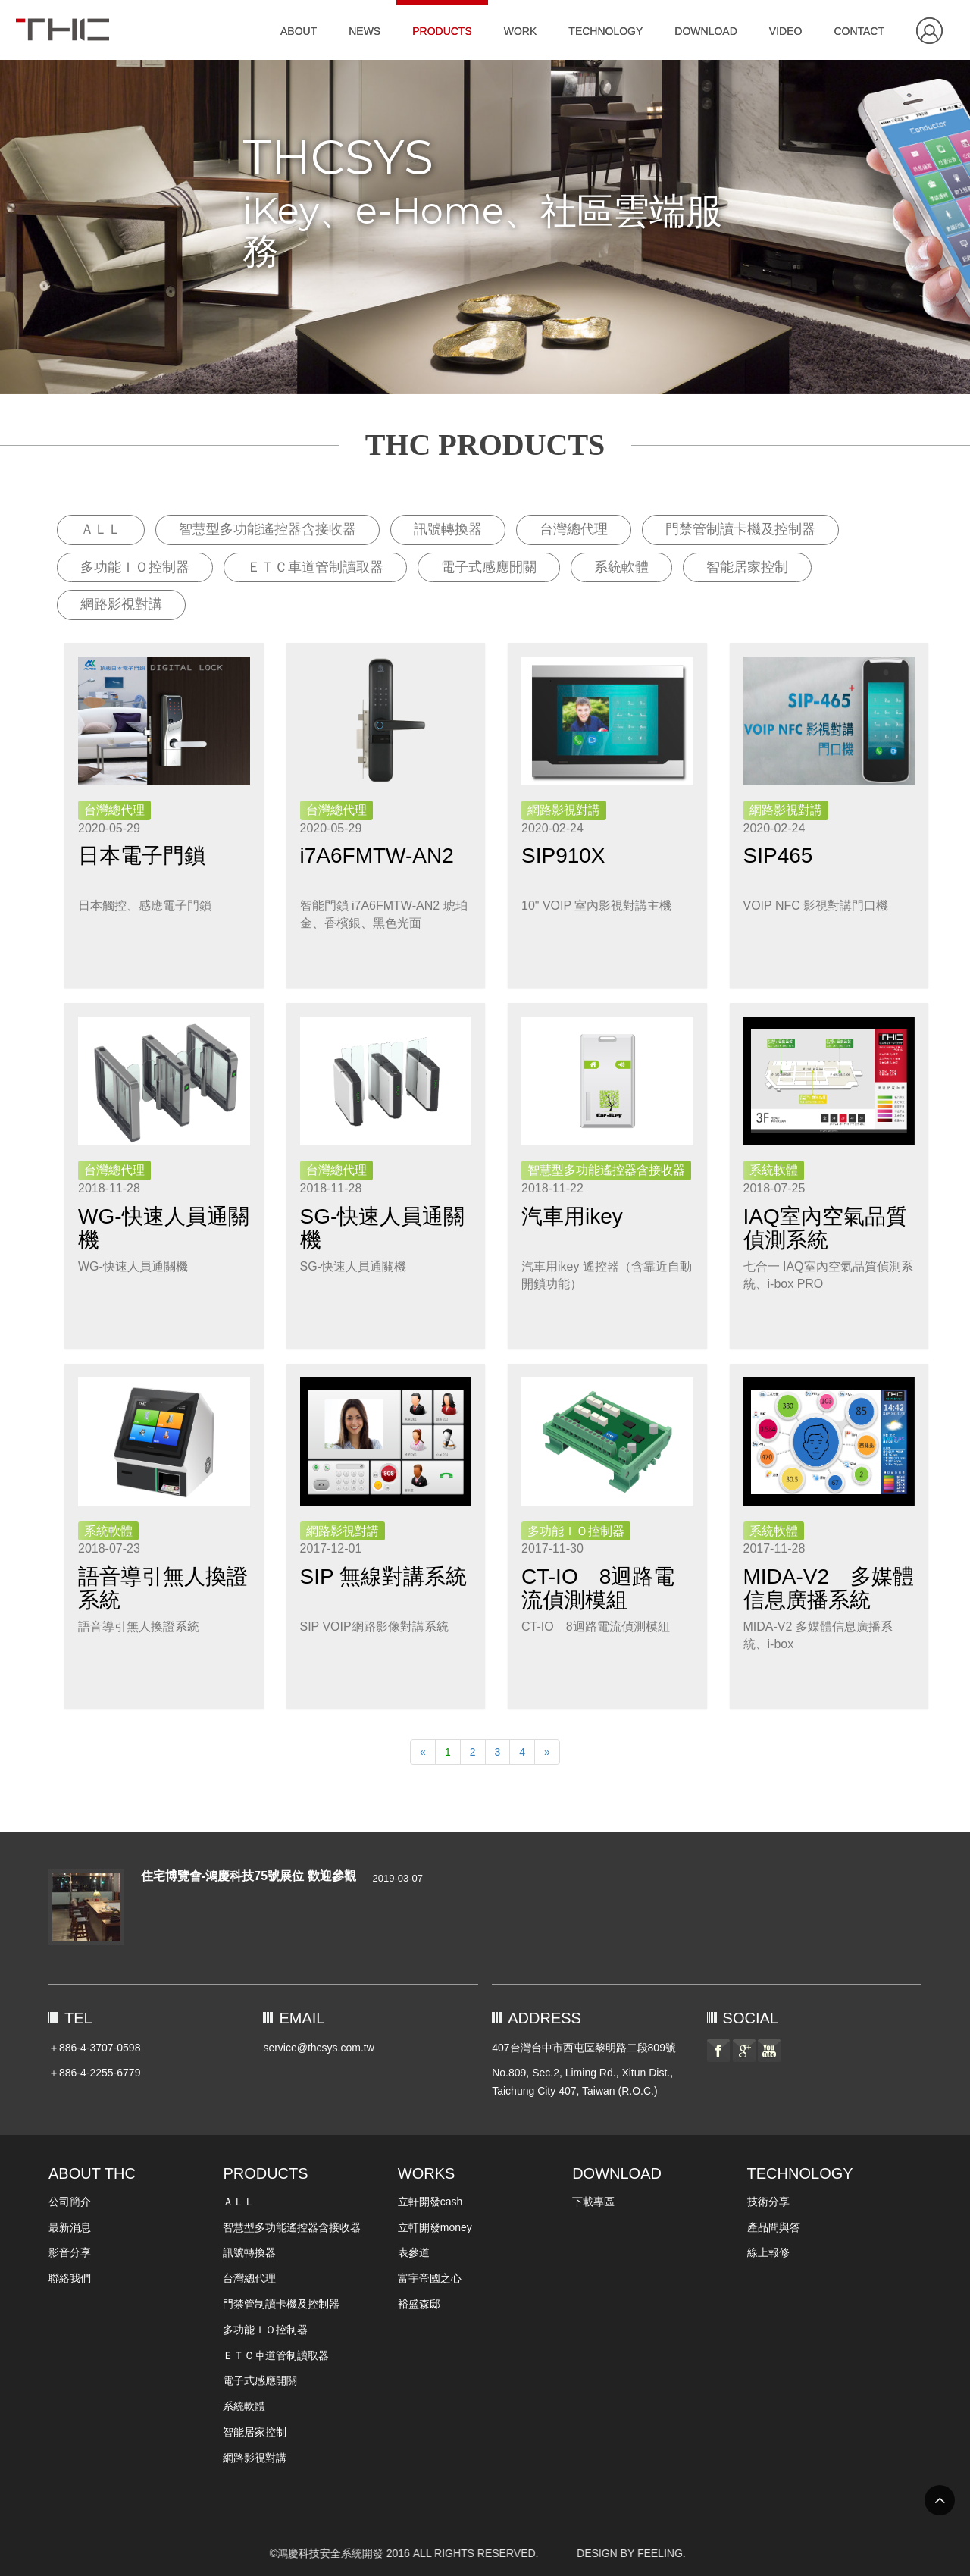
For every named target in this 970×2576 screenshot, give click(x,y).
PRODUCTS (442, 31)
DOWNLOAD (705, 31)
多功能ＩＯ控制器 (134, 567)
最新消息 (69, 2227)
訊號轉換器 (448, 529)
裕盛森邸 (419, 2304)
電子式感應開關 (489, 567)
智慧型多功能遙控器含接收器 (267, 529)
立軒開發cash (430, 2201)
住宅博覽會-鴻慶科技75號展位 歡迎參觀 (248, 1875)
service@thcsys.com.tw (318, 2048)
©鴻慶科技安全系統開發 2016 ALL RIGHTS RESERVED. (185, 2553)
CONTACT (859, 31)
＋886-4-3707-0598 (94, 2048)
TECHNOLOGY (605, 31)
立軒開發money (435, 2227)
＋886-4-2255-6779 (94, 2073)
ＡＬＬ (100, 529)
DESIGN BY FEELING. (719, 2553)
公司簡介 (69, 2201)
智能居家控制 (747, 567)
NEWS (364, 31)
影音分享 (69, 2252)
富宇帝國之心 (430, 2278)
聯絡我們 (69, 2278)
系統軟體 (621, 567)
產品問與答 (773, 2227)
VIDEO (786, 31)
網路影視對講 (121, 604)
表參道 (414, 2252)
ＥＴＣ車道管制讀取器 (315, 567)
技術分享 (768, 2201)
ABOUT (298, 31)
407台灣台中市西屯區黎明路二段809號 (584, 2048)
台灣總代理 (574, 529)
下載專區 (593, 2201)
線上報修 (768, 2252)
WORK (520, 31)
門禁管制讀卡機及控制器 (740, 529)
